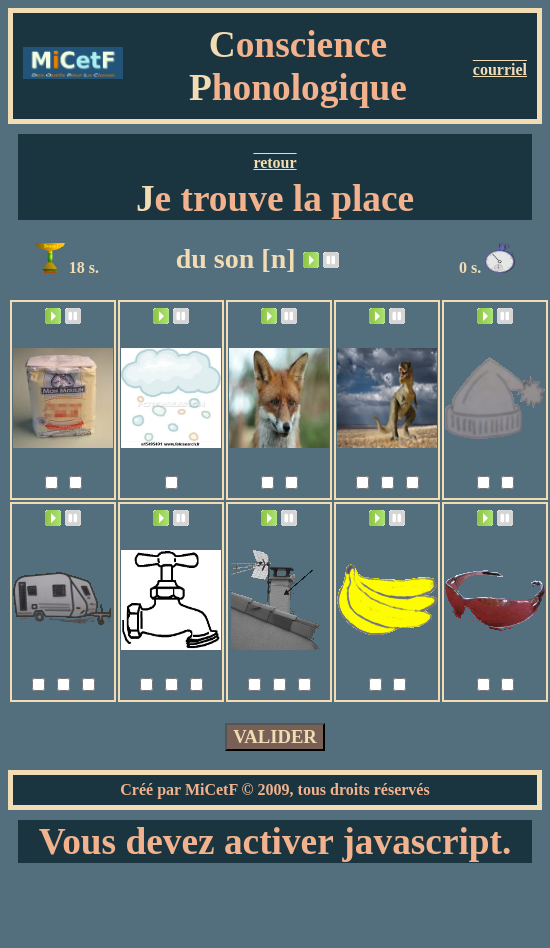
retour (274, 162)
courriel (500, 69)
